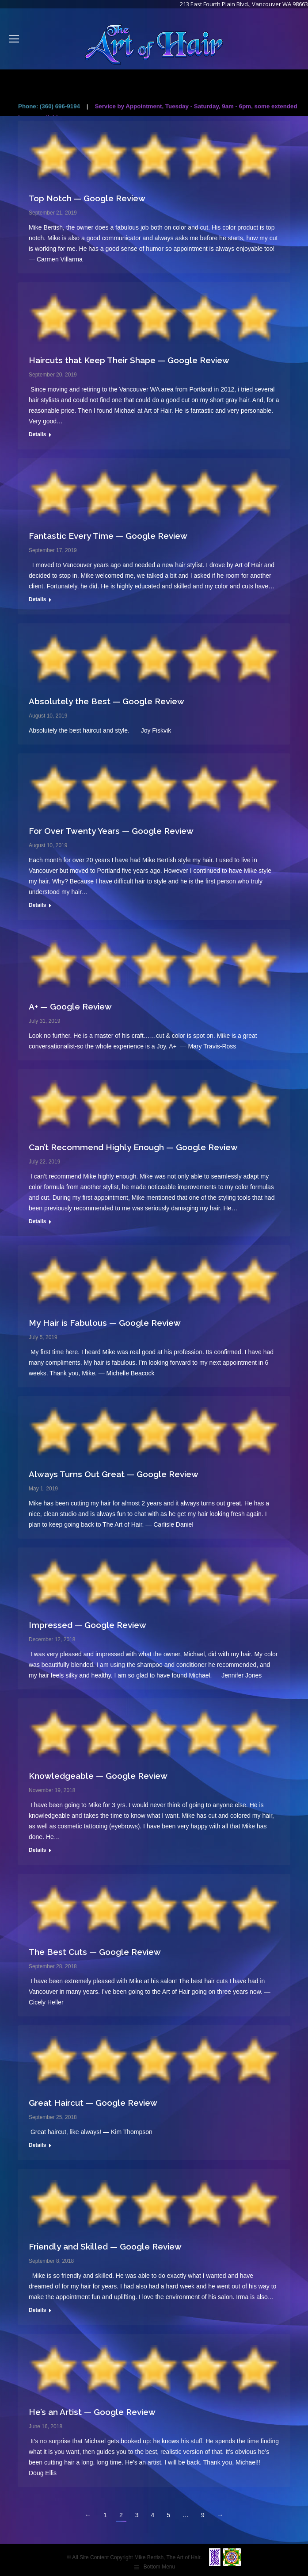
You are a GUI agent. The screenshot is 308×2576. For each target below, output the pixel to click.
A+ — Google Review (70, 1006)
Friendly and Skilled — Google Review (105, 2246)
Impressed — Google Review (87, 1625)
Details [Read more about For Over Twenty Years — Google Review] (37, 905)
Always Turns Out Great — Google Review (113, 1474)
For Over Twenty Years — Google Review (111, 831)
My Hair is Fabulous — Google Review (105, 1323)
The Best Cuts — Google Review (95, 1952)
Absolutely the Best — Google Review (106, 701)
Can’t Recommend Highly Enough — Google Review (133, 1147)
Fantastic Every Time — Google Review (108, 536)
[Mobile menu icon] (14, 39)
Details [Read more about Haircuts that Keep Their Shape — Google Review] (37, 434)
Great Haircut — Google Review (93, 2103)
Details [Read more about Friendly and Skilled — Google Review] (37, 2310)
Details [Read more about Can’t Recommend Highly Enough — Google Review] (37, 1221)
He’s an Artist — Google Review (92, 2412)
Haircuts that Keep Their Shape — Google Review (129, 360)
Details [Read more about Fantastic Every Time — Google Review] (37, 599)
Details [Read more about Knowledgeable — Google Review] (37, 1850)
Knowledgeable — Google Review (98, 1776)
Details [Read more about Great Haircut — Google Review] (37, 2145)
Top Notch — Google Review (87, 198)
